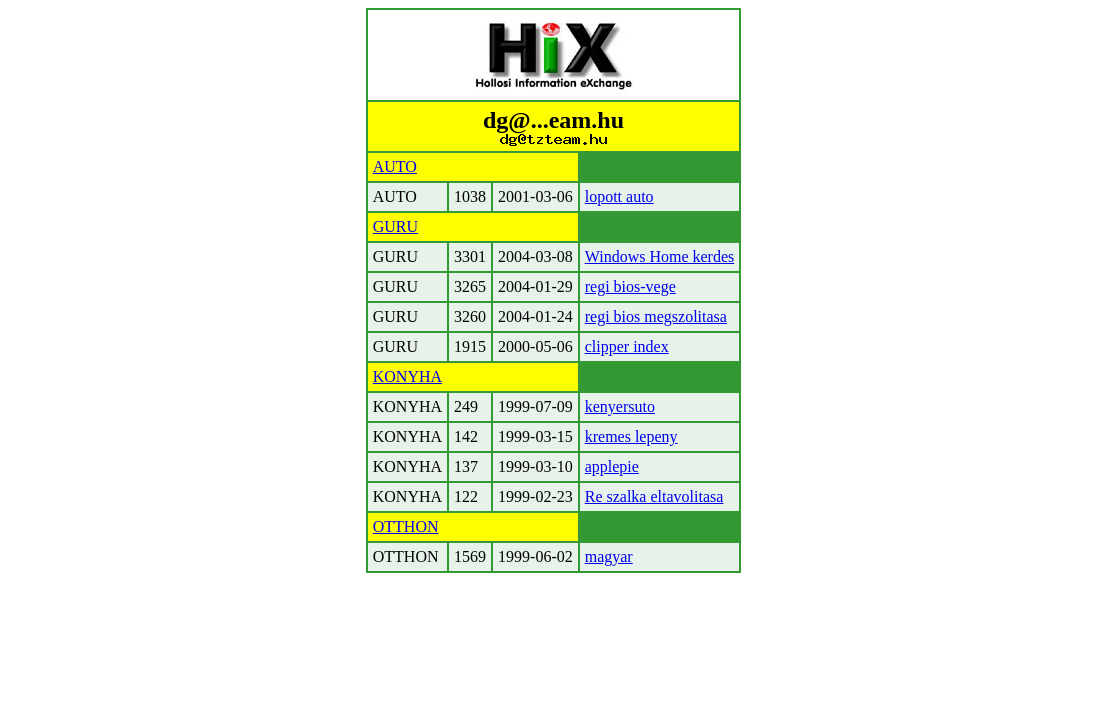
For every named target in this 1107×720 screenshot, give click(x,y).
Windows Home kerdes (660, 256)
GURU (395, 226)
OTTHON (406, 526)
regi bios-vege (630, 286)
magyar (609, 556)
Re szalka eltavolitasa (654, 496)
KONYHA (407, 376)
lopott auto (619, 196)
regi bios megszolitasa (656, 316)
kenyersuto (620, 406)
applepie (612, 466)
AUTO (395, 166)
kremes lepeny (631, 436)
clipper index (627, 346)
